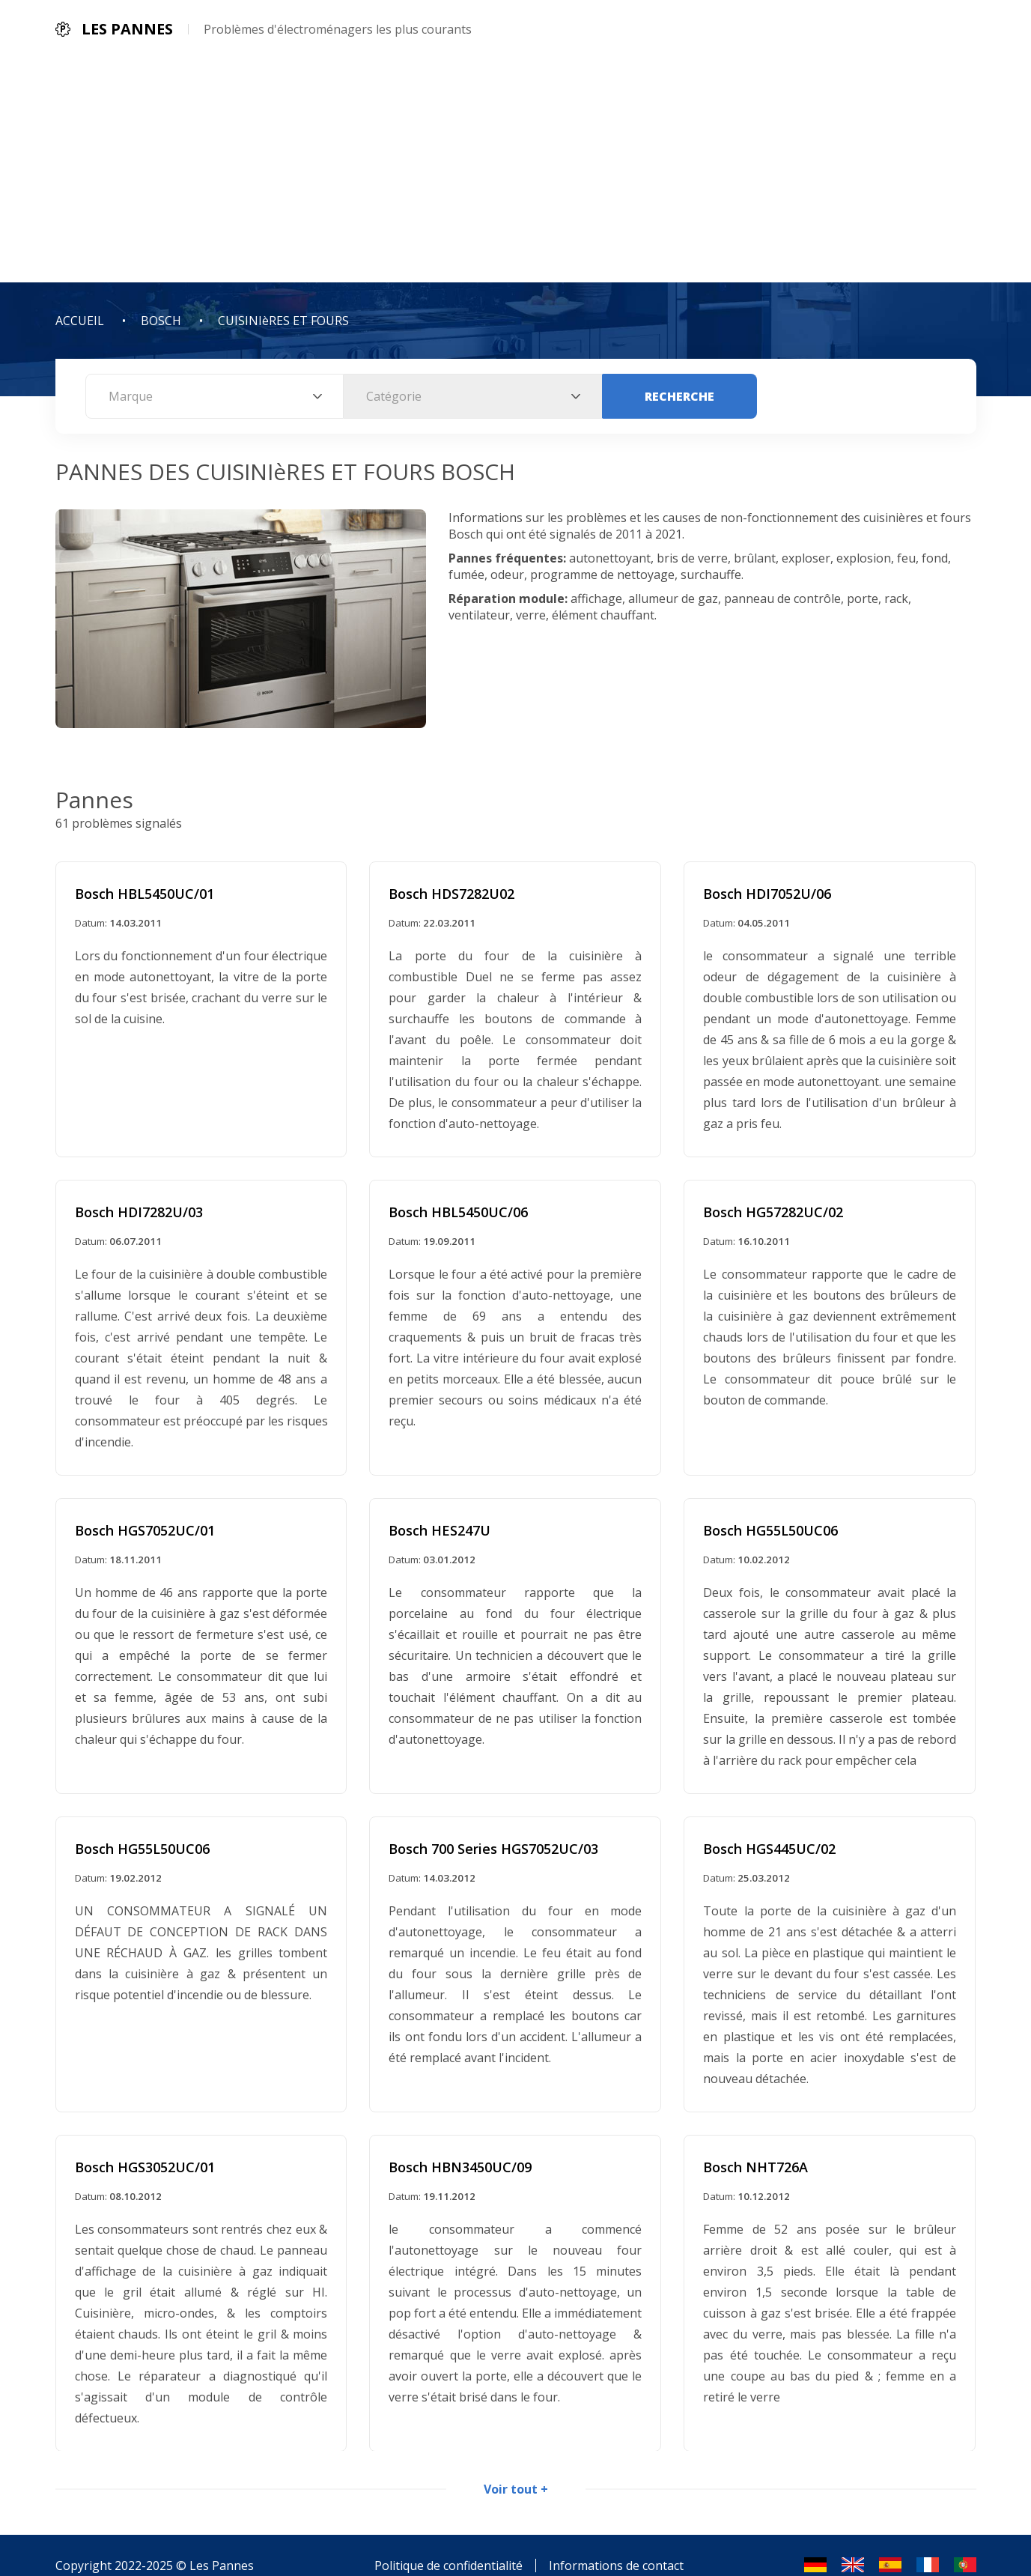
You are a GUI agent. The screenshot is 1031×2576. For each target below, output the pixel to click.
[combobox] (214, 396)
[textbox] (214, 396)
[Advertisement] (516, 170)
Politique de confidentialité (448, 2545)
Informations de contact (616, 2545)
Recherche (679, 396)
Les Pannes (221, 2545)
